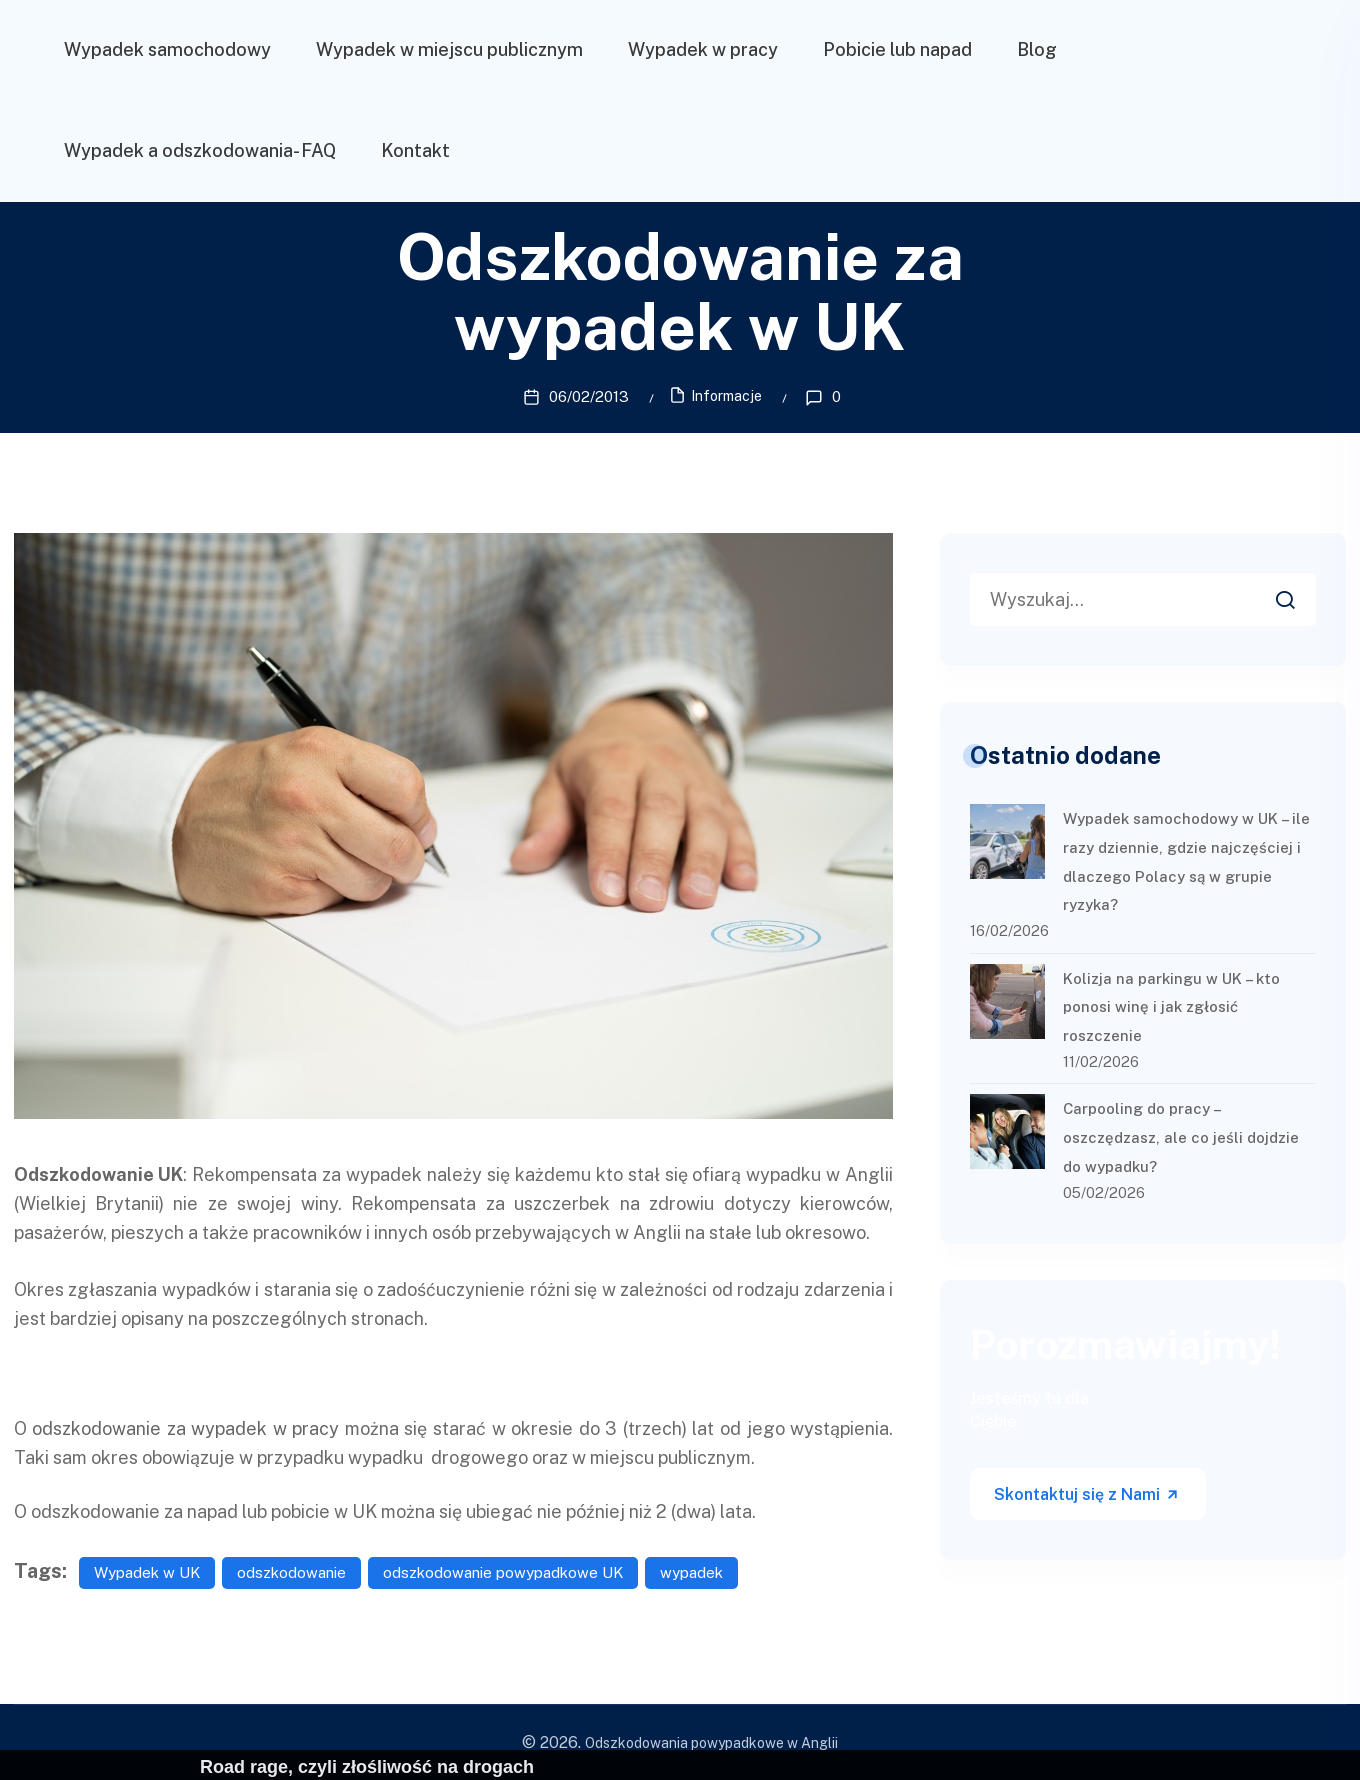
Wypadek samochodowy (167, 49)
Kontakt (415, 150)
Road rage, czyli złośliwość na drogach (367, 1767)
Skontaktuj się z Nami (1087, 1493)
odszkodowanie (291, 1571)
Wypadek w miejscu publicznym (449, 49)
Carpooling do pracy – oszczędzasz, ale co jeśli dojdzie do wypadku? (1181, 1136)
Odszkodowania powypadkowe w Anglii (711, 1742)
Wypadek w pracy (703, 49)
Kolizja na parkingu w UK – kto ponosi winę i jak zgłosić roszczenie (1171, 1005)
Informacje (726, 396)
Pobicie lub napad (897, 49)
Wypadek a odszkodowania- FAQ (200, 150)
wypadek (691, 1571)
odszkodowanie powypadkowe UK (503, 1571)
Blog (1037, 49)
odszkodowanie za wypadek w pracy (185, 1426)
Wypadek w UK (147, 1571)
